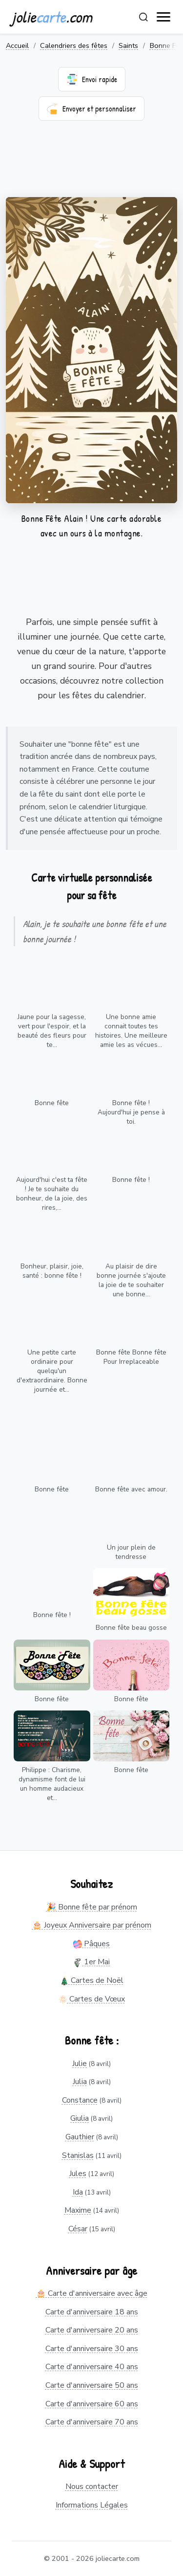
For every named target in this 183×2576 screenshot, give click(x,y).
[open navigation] (164, 17)
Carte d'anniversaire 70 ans (91, 2422)
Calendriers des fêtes (73, 45)
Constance (80, 2100)
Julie (79, 2063)
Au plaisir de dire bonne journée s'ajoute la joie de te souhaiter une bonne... (131, 1280)
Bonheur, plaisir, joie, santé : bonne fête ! (51, 1271)
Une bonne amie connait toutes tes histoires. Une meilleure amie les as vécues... (131, 1030)
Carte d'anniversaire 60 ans (91, 2403)
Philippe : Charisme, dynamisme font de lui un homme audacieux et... (52, 1783)
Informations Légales (92, 2505)
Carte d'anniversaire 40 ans (91, 2366)
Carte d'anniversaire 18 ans (91, 2312)
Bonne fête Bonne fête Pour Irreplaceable (131, 1357)
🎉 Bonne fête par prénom (91, 1907)
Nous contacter (91, 2486)
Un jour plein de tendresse (131, 1552)
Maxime (77, 2210)
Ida (78, 2192)
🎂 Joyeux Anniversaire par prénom (91, 1925)
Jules (77, 2173)
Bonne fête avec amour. (131, 1489)
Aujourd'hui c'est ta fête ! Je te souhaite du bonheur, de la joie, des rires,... (51, 1193)
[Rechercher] (143, 17)
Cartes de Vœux (92, 1999)
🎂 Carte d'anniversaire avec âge (91, 2293)
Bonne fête (52, 1103)
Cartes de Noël (91, 1980)
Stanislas (78, 2155)
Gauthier (79, 2137)
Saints (128, 45)
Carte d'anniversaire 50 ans (91, 2385)
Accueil (17, 45)
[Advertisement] (91, 164)
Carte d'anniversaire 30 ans (91, 2348)
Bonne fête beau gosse (131, 1627)
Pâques (91, 1943)
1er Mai (91, 1961)
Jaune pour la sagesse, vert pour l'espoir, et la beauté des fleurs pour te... (52, 1030)
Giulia (79, 2118)
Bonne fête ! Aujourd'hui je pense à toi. (131, 1112)
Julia (80, 2081)
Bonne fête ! (131, 1179)
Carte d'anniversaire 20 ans (91, 2330)
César (77, 2228)
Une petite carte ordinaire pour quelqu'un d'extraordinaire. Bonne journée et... (52, 1371)
